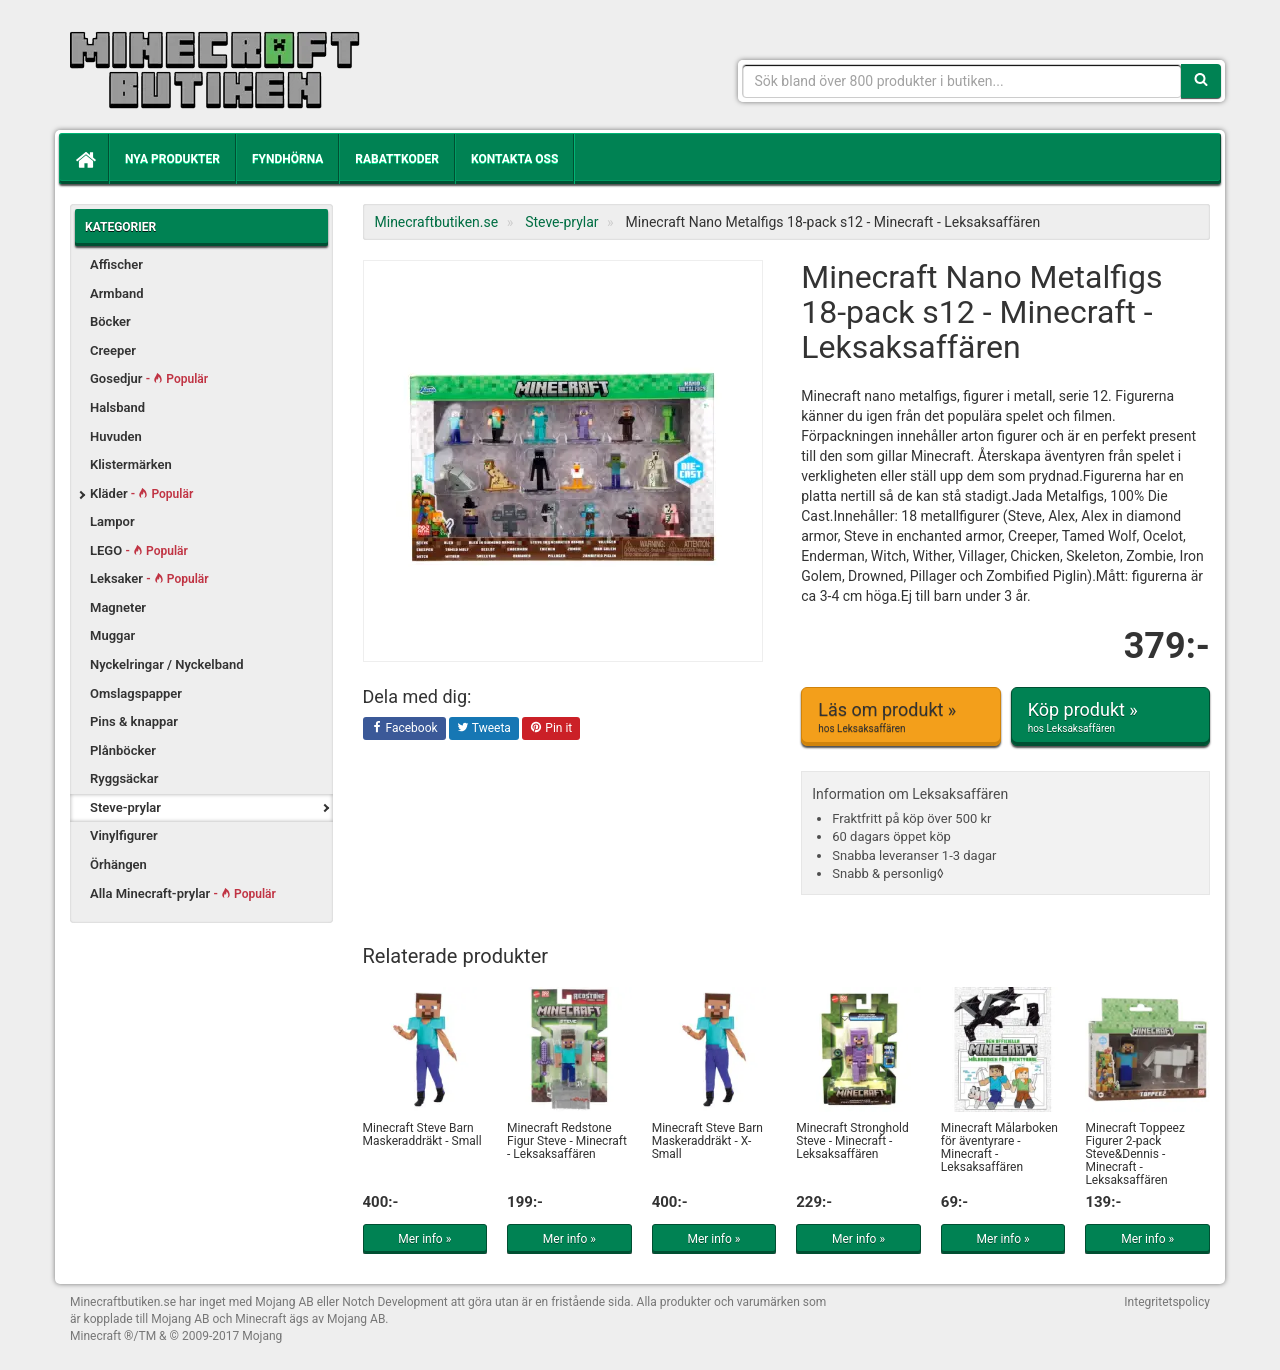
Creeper (113, 350)
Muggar (112, 635)
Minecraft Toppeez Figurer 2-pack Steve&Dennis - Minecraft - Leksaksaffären (1134, 1154)
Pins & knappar (134, 721)
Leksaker (149, 578)
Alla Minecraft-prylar (183, 893)
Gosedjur (149, 378)
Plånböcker (123, 750)
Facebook (404, 729)
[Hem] (84, 159)
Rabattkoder (397, 159)
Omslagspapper (136, 693)
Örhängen (118, 864)
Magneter (118, 607)
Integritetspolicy (1167, 1302)
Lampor (112, 521)
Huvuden (116, 436)
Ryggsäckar (124, 778)
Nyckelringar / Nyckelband (167, 664)
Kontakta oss (514, 159)
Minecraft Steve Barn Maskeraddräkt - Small (422, 1134)
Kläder (141, 493)
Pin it (551, 729)
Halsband (117, 407)
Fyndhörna (287, 159)
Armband (117, 293)
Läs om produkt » (900, 717)
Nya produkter (172, 159)
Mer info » (424, 1239)
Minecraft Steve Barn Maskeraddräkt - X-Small (707, 1141)
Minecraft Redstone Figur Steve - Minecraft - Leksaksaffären (567, 1141)
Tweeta (484, 729)
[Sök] (1201, 81)
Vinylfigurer (124, 835)
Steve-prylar (125, 807)
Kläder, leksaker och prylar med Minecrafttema (215, 70)
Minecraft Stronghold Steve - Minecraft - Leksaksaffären (852, 1141)
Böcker (110, 321)
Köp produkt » (1110, 717)
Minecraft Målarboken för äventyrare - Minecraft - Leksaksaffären (999, 1148)
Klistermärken (131, 464)
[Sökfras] (962, 81)
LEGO (139, 550)
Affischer (116, 264)
